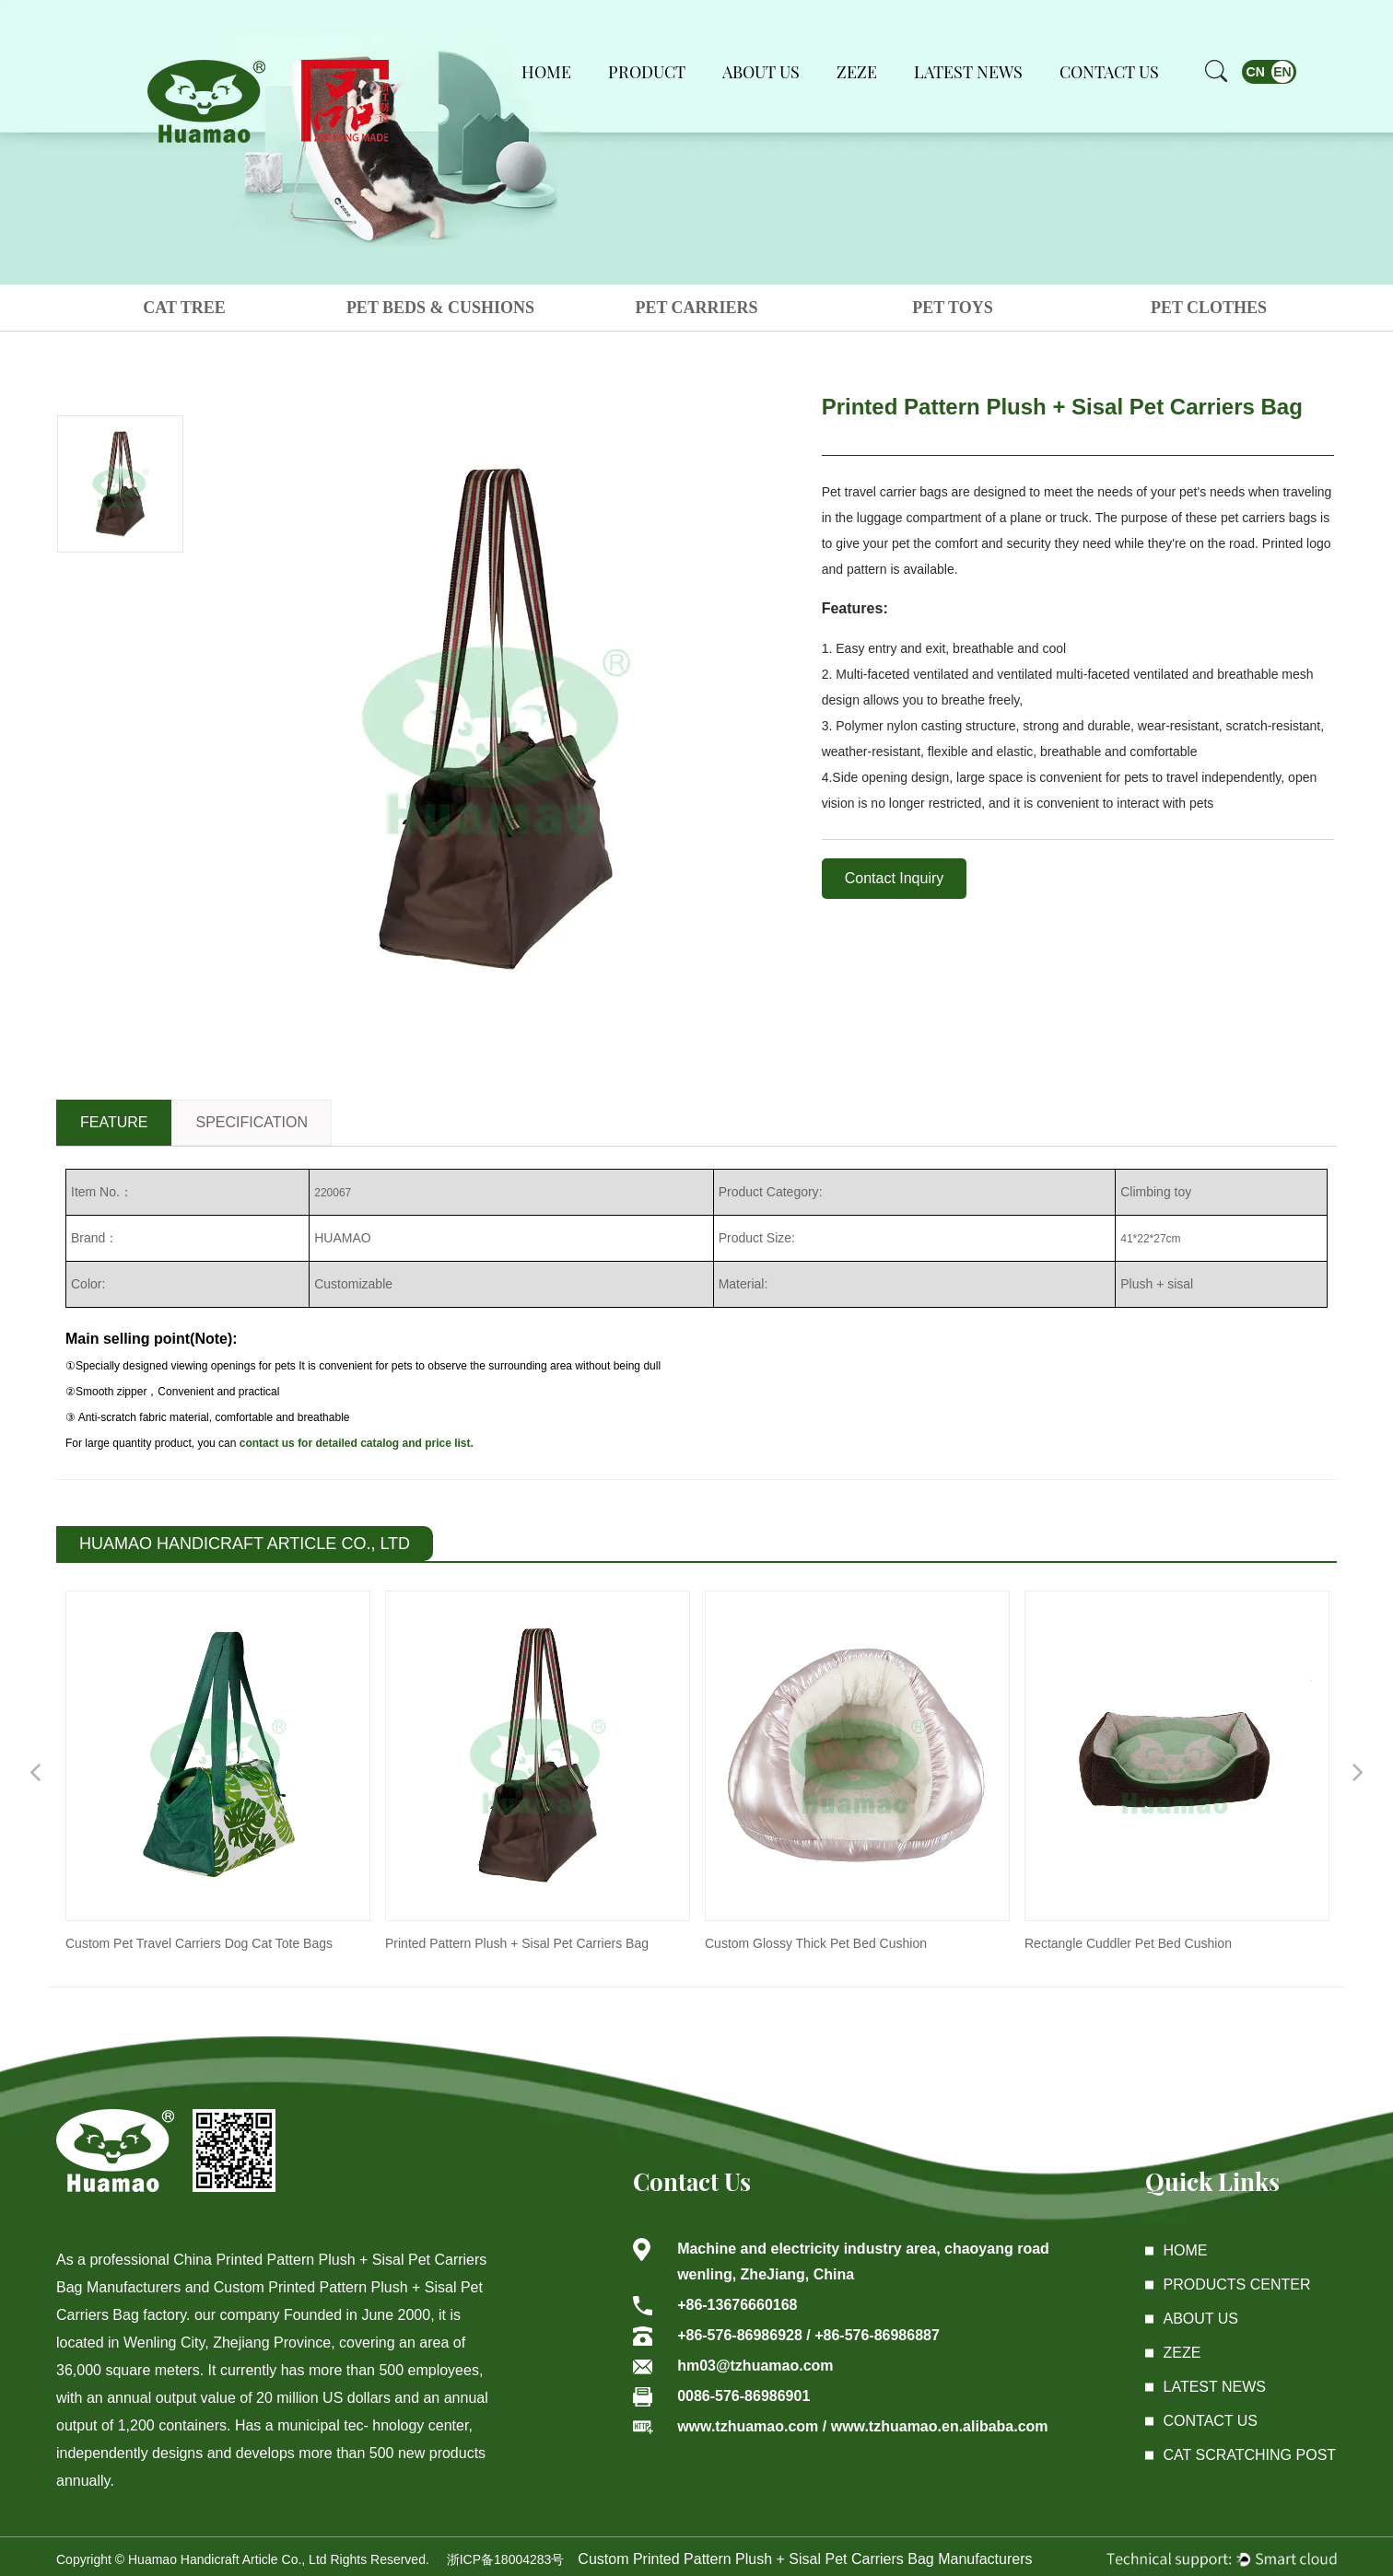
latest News (1215, 2387)
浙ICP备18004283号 (506, 2559)
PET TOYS (952, 307)
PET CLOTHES (1209, 307)
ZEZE (857, 72)
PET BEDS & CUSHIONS (440, 307)
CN (1256, 71)
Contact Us (1109, 72)
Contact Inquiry (894, 878)
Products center (1237, 2284)
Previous (35, 1771)
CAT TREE (184, 307)
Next (1358, 1771)
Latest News (968, 72)
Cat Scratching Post (1250, 2455)
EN (1282, 71)
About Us (761, 72)
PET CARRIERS (696, 307)
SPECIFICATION (251, 1122)
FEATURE (113, 1122)
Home (546, 72)
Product (646, 72)
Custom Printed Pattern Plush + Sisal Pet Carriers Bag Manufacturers (805, 2559)
